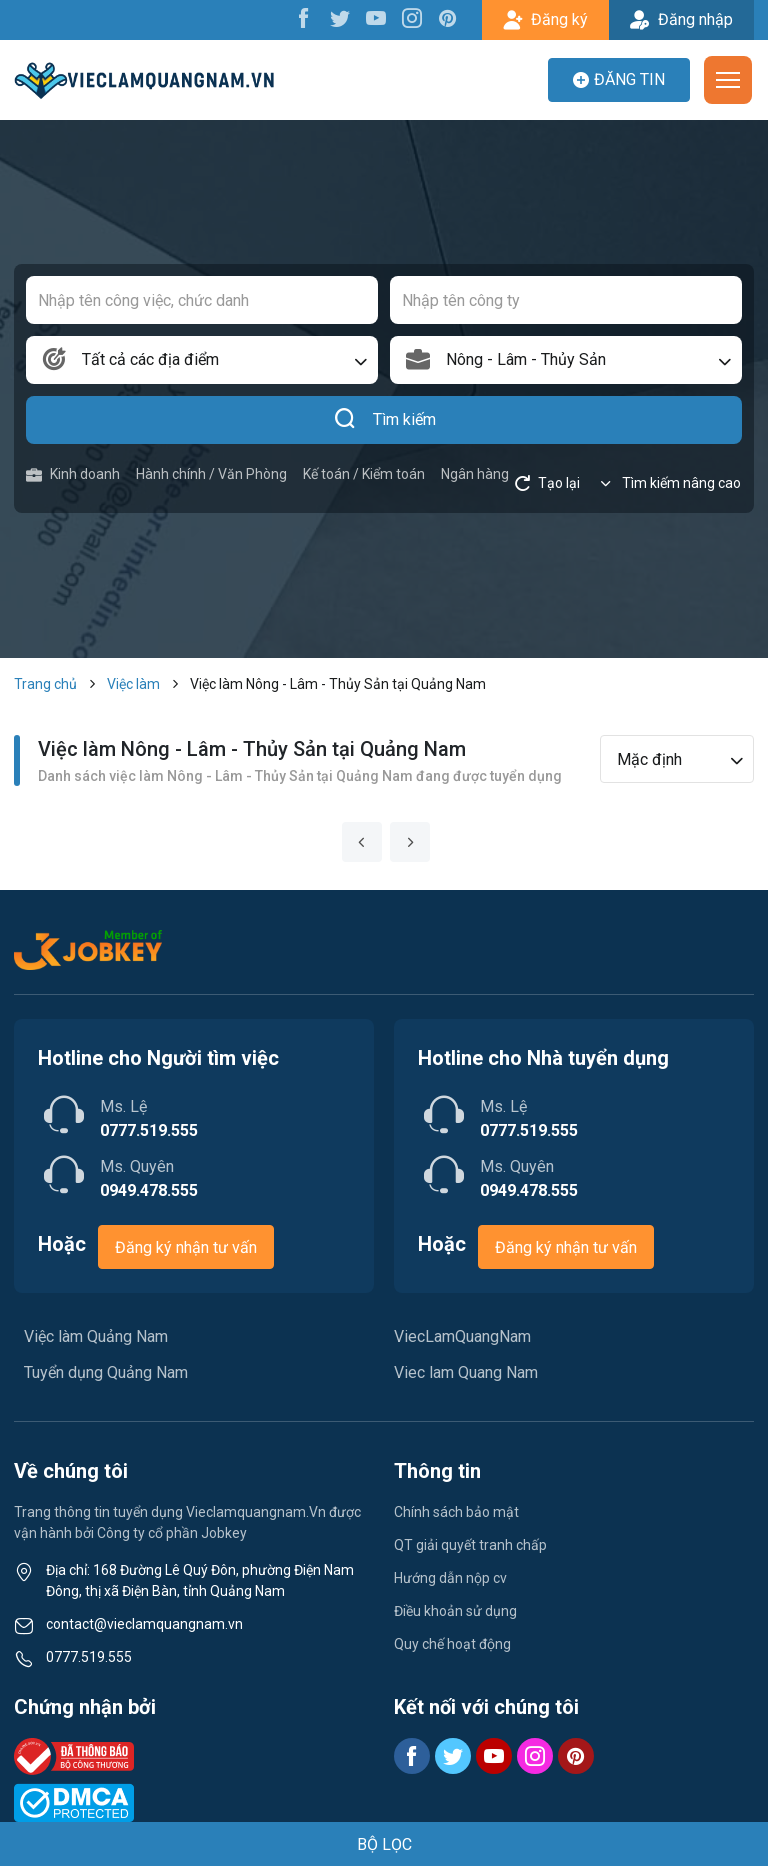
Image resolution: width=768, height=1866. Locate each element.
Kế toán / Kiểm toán (364, 474)
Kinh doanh (73, 474)
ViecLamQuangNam (462, 1336)
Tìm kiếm (384, 420)
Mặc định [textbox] (649, 759)
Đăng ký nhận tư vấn (186, 1247)
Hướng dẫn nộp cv (450, 1578)
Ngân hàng (475, 474)
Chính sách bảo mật (456, 1512)
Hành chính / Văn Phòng (211, 474)
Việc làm (133, 684)
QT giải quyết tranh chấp (470, 1545)
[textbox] (202, 360)
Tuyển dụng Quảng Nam (106, 1372)
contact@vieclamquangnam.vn (144, 1624)
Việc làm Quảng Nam (96, 1336)
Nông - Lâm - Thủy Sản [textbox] (526, 359)
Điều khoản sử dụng (455, 1611)
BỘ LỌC (384, 1844)
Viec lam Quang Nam (466, 1372)
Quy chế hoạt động (452, 1644)
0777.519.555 (89, 1657)
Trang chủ (45, 684)
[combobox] (202, 360)
